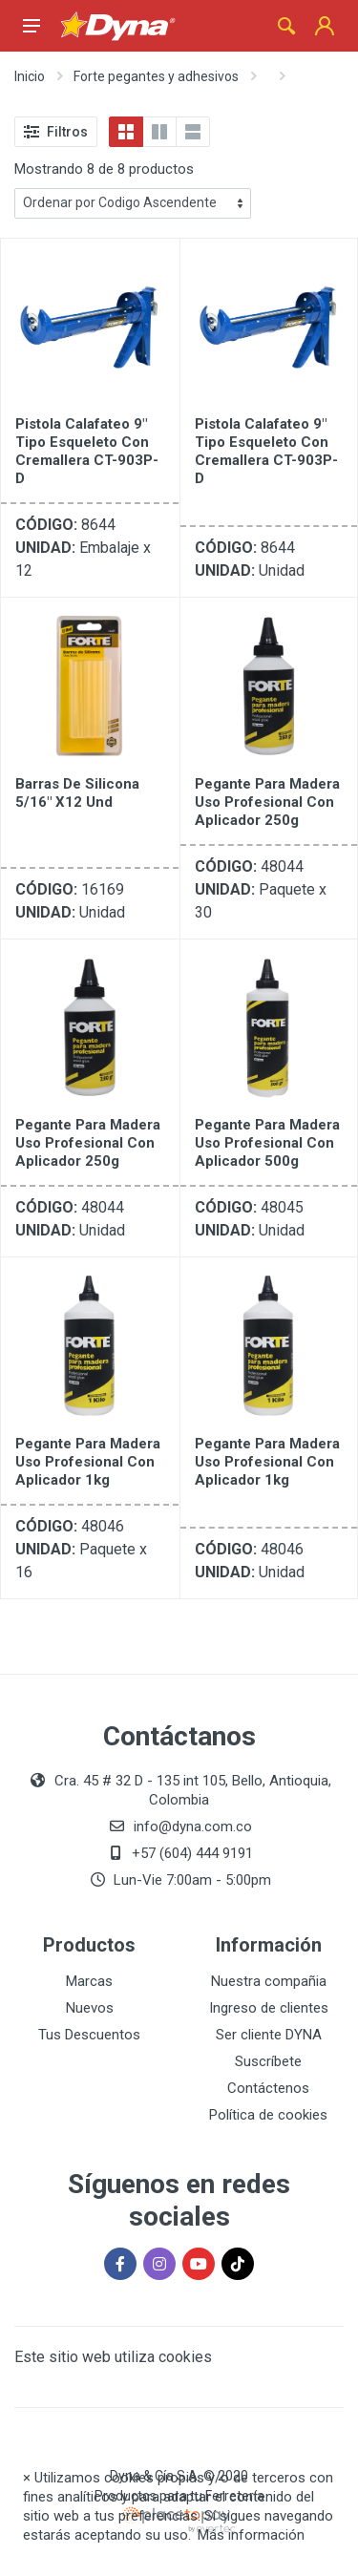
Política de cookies (268, 2114)
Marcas (89, 1981)
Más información (251, 2535)
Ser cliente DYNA (269, 2034)
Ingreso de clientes (268, 2007)
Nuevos (90, 2007)
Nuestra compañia (268, 1981)
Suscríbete (268, 2061)
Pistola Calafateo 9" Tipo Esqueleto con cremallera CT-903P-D (86, 451)
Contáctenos (268, 2088)
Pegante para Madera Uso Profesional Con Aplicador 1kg (87, 1462)
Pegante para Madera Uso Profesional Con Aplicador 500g (267, 1143)
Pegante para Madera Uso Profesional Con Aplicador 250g (267, 802)
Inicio (29, 76)
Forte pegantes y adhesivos (156, 76)
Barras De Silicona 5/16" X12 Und (77, 793)
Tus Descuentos (89, 2034)
